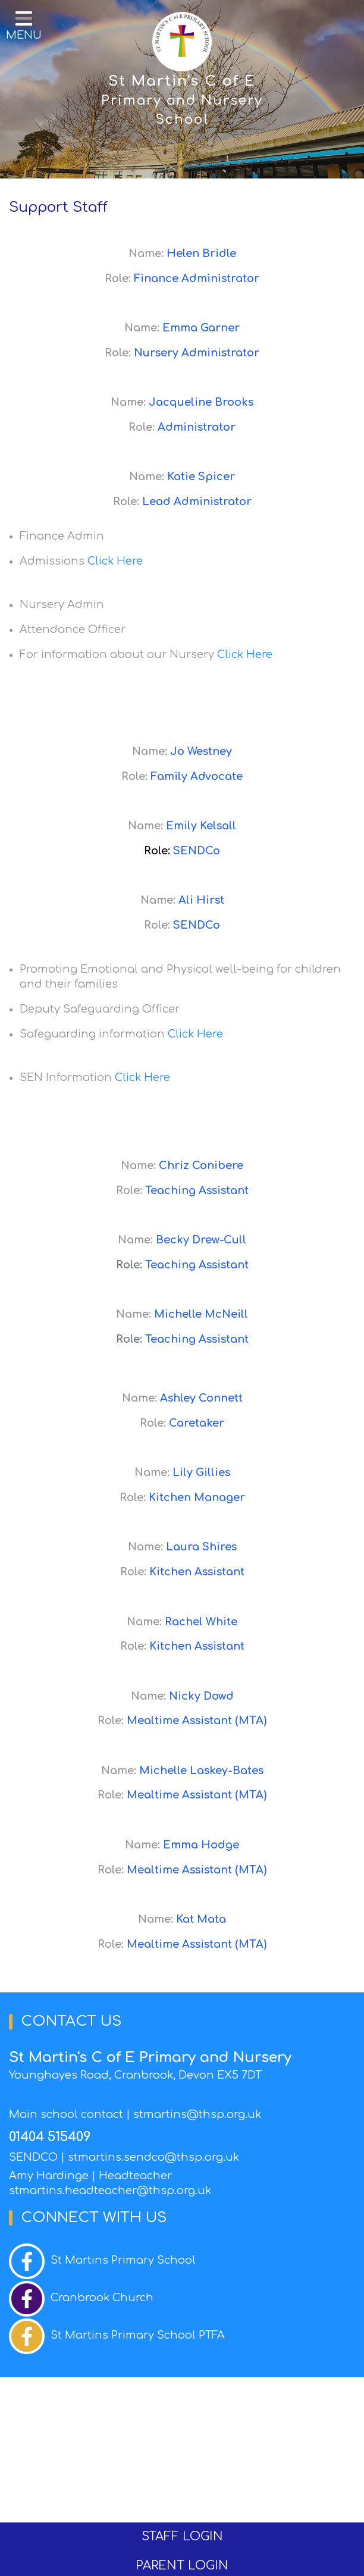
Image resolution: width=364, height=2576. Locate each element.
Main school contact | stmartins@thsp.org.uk (135, 2114)
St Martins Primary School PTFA (138, 2335)
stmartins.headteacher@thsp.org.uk (110, 2190)
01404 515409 (50, 2137)
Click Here (115, 561)
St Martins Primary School (123, 2260)
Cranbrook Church (102, 2298)
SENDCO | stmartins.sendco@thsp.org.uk (124, 2157)
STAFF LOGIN (182, 2536)
